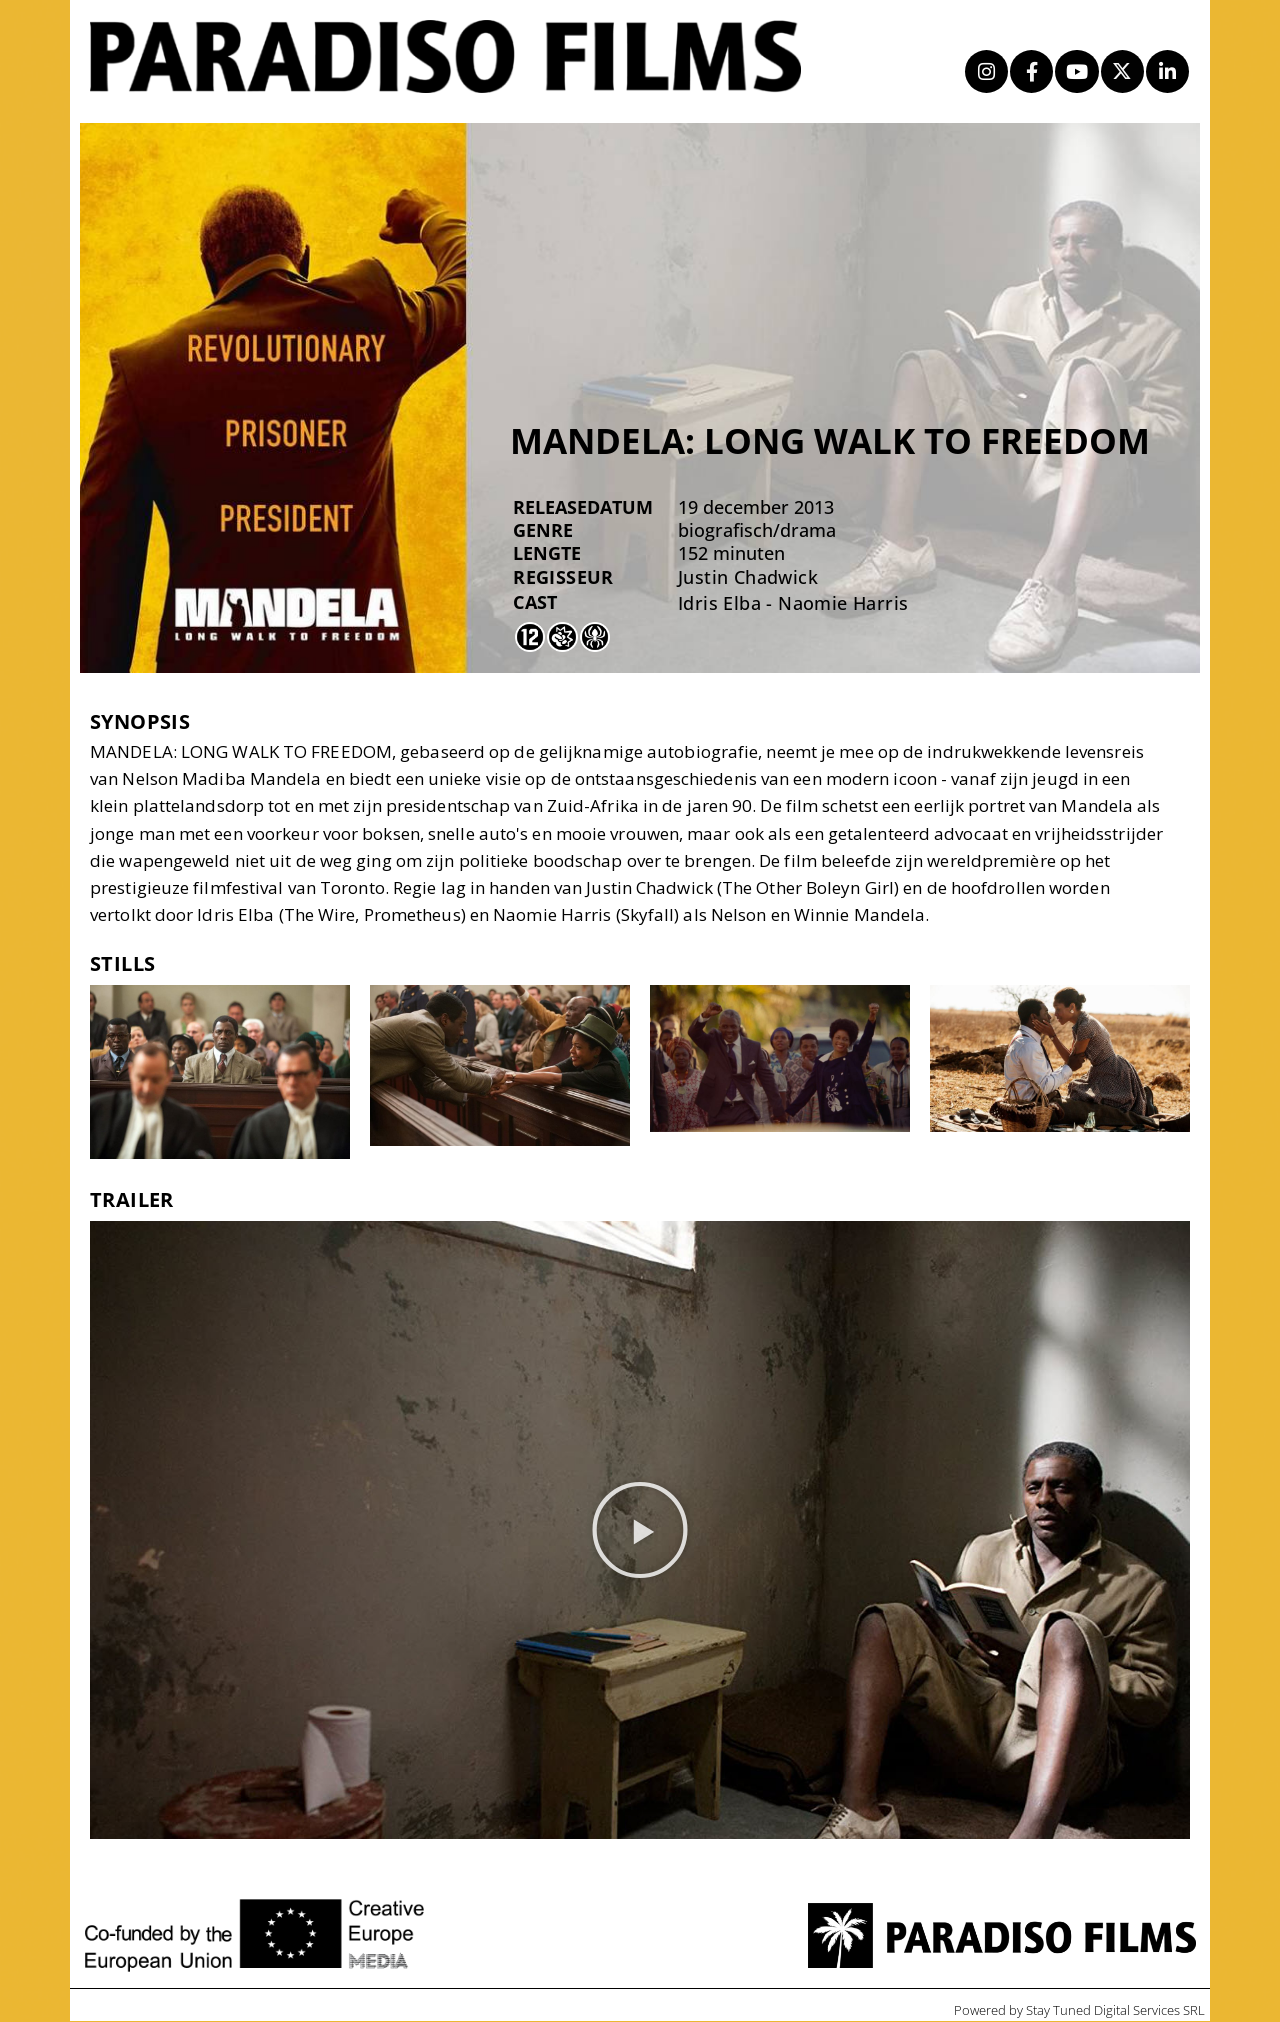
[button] (640, 1531)
